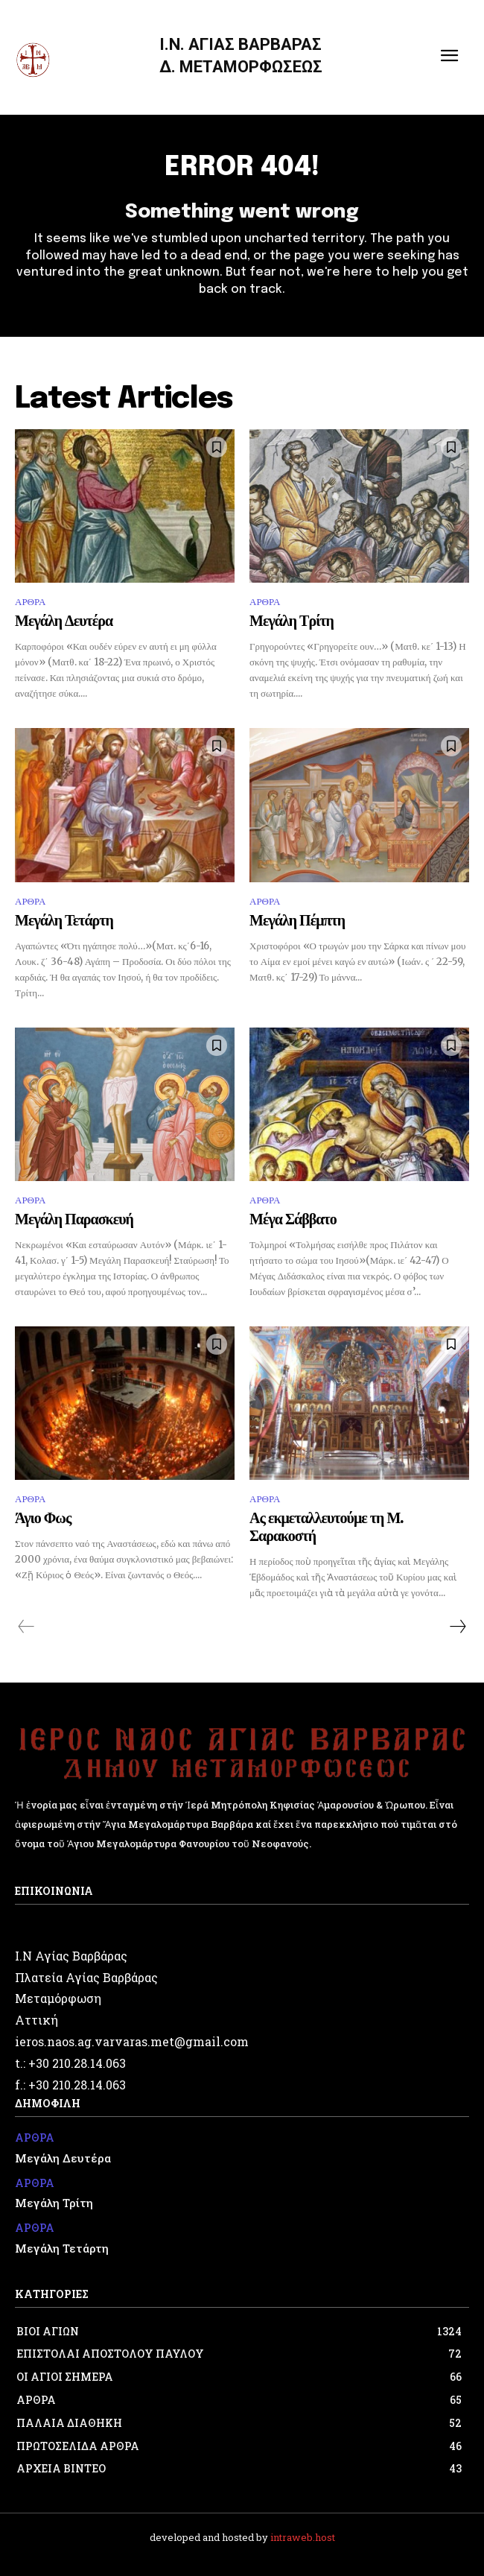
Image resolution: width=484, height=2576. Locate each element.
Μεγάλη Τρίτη (291, 622)
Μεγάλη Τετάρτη (64, 921)
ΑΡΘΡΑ (30, 601)
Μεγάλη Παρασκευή (74, 1220)
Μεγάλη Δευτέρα (63, 622)
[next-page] (457, 1626)
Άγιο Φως (43, 1519)
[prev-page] (26, 1626)
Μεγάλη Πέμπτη (297, 921)
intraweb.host (302, 2537)
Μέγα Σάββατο (293, 1220)
